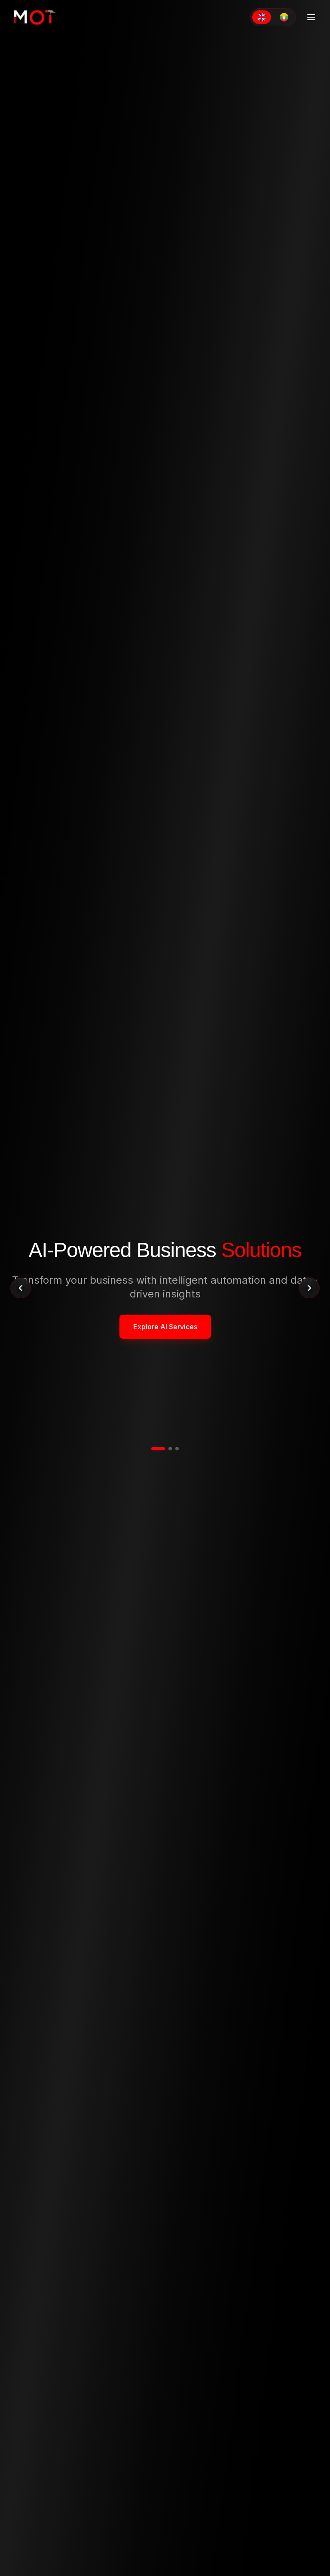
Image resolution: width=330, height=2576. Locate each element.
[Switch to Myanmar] (284, 17)
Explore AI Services (165, 1326)
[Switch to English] (261, 17)
